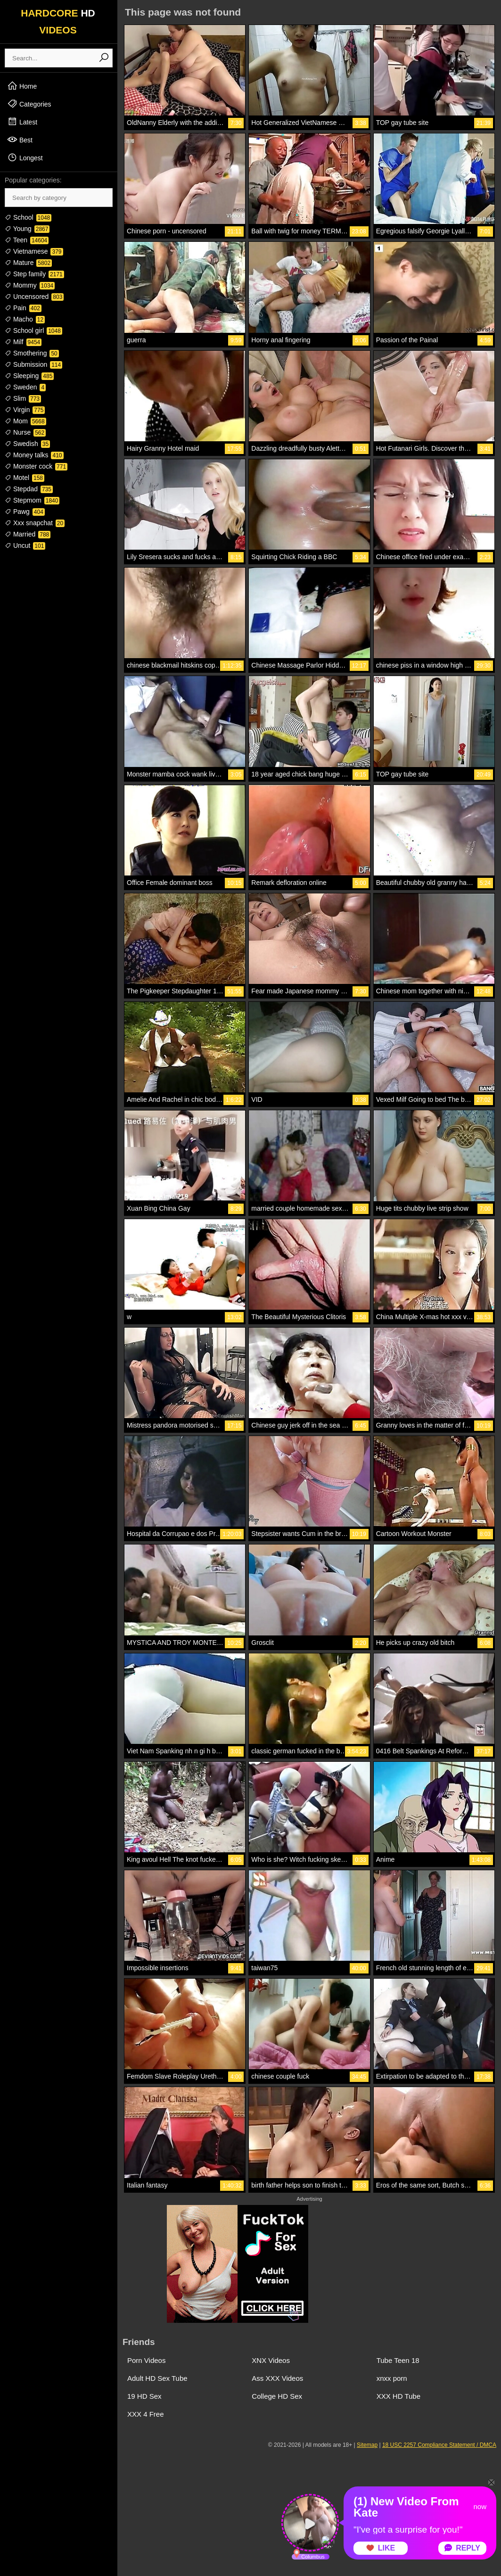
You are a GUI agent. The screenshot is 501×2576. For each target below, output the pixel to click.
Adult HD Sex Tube (157, 2378)
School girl (33, 330)
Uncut (25, 545)
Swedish (27, 443)
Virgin (25, 409)
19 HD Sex (144, 2396)
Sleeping (29, 376)
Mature (28, 262)
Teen (27, 240)
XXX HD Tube (398, 2396)
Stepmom (32, 500)
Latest (22, 121)
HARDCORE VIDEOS (58, 21)
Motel (24, 477)
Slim (23, 398)
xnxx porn (392, 2378)
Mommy (30, 285)
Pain (23, 308)
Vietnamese (34, 251)
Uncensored (34, 296)
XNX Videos (271, 2360)
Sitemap (367, 2445)
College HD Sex (277, 2396)
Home (22, 86)
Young (27, 228)
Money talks (34, 455)
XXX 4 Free (145, 2414)
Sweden (25, 387)
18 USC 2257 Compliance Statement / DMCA (439, 2445)
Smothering (32, 353)
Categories (29, 104)
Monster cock (36, 466)
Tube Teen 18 (398, 2360)
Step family (34, 274)
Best (20, 139)
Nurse (25, 432)
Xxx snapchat (35, 523)
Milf (23, 342)
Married (27, 534)
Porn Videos (146, 2360)
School (28, 217)
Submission (33, 364)
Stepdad (29, 489)
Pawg (25, 511)
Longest (25, 157)
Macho (25, 319)
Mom (25, 421)
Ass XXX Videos (277, 2378)
